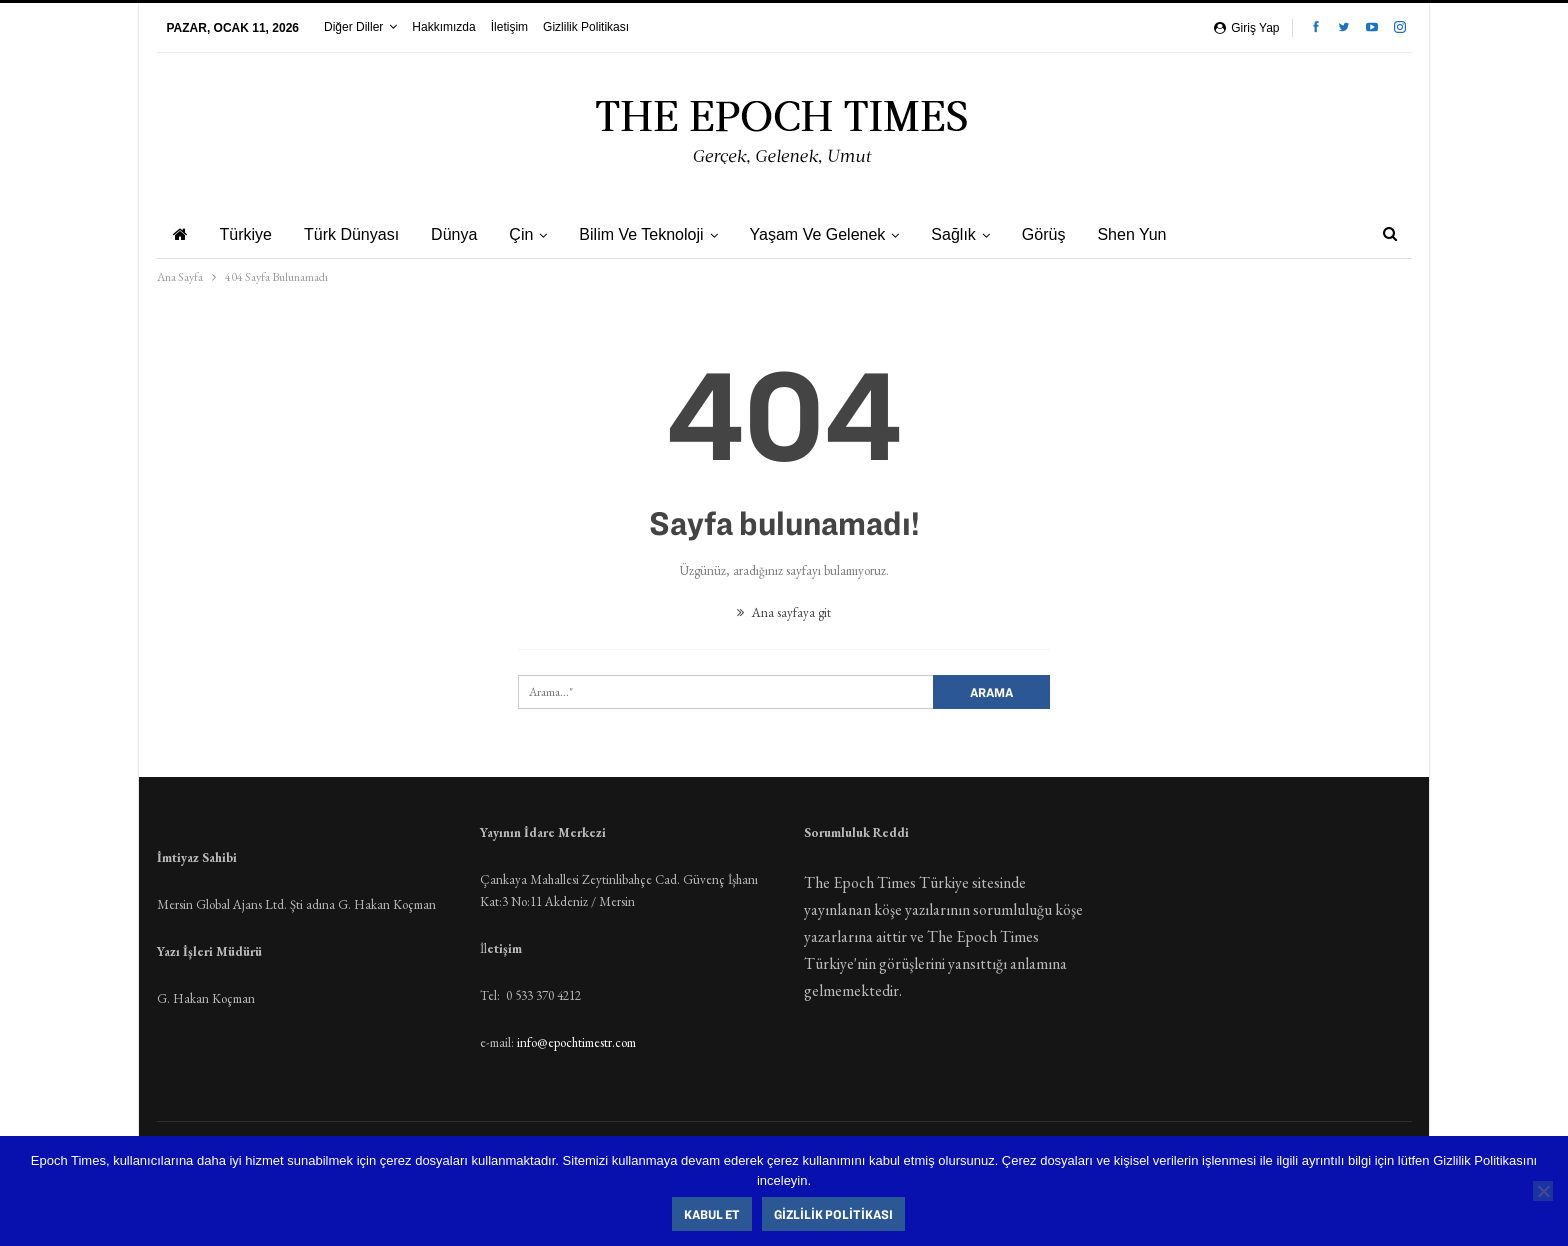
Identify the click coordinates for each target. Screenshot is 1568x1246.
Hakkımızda (443, 27)
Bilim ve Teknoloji (656, 234)
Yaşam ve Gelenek (836, 234)
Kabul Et (713, 1214)
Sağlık (974, 234)
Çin (533, 234)
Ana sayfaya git (784, 612)
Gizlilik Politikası (586, 27)
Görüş (1068, 234)
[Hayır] (1543, 1191)
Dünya (463, 234)
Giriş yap (1247, 28)
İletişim (509, 27)
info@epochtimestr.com (576, 1042)
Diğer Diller (353, 27)
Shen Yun (1158, 234)
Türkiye (249, 234)
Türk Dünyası (357, 234)
